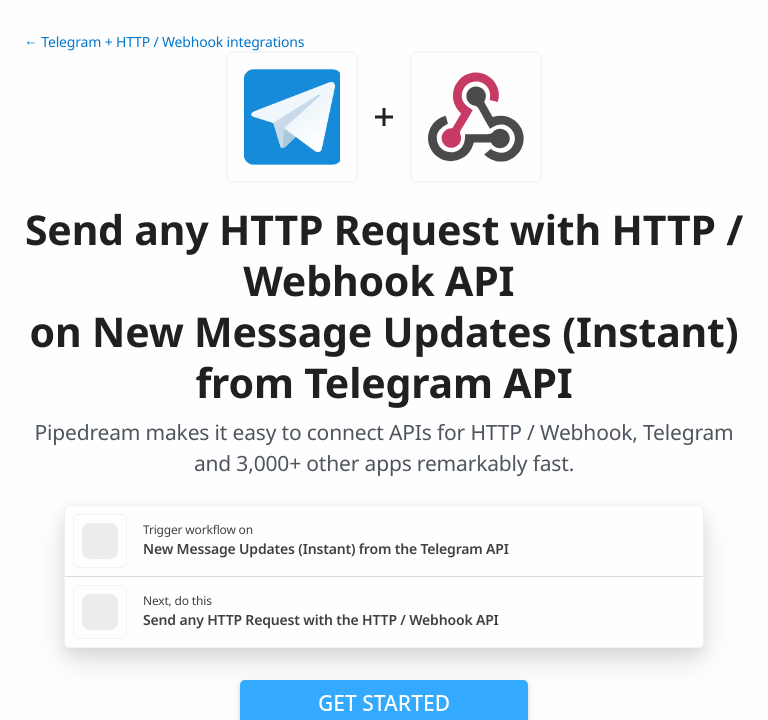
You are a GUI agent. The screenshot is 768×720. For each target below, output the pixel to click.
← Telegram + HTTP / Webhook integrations (164, 42)
